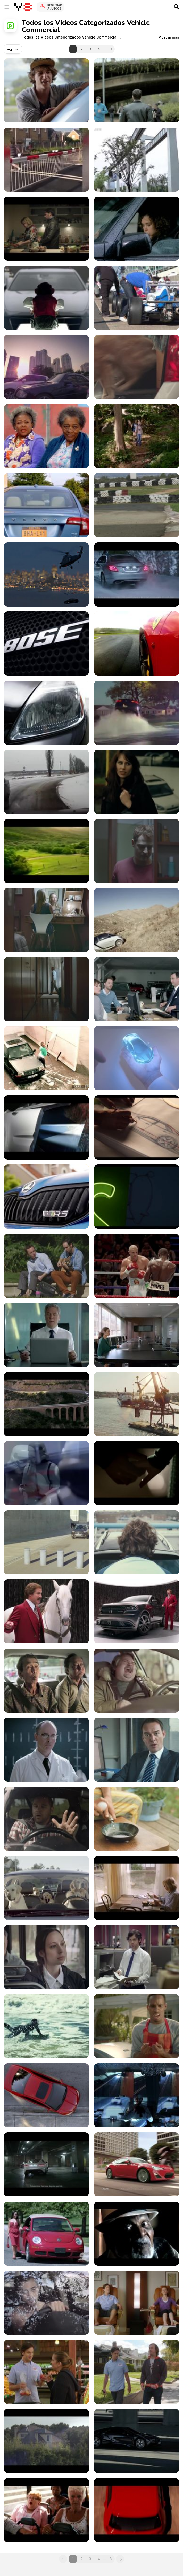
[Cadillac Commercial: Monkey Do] (46, 298)
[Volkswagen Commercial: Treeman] (136, 1542)
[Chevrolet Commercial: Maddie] (136, 367)
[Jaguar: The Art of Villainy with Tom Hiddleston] (46, 2164)
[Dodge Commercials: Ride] (136, 1611)
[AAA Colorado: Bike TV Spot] (136, 2303)
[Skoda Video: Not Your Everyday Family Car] (46, 1196)
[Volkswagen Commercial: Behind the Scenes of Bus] (136, 2510)
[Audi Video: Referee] (136, 1266)
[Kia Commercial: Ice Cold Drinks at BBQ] (136, 2026)
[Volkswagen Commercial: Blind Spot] (136, 851)
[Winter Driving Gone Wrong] (46, 782)
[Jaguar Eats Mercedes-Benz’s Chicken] (46, 1750)
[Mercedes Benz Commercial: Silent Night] (136, 574)
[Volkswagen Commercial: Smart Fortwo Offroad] (136, 920)
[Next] (120, 2559)
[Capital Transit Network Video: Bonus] (46, 1957)
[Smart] (136, 229)
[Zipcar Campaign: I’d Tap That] (136, 436)
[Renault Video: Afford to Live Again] (46, 229)
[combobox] (13, 49)
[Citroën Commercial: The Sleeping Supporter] (46, 2441)
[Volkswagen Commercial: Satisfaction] (136, 989)
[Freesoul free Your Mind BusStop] (136, 782)
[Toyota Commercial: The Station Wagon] (46, 1404)
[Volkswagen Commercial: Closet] (46, 989)
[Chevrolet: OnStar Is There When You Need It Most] (136, 1127)
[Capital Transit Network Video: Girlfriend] (136, 1957)
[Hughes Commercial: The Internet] (136, 1681)
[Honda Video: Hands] (136, 1058)
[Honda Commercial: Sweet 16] (46, 2095)
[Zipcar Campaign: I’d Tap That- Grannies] (46, 436)
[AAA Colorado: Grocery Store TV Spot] (46, 2372)
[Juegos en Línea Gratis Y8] (23, 7)
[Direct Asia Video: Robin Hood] (46, 367)
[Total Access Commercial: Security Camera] (46, 1058)
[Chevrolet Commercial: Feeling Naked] (46, 2303)
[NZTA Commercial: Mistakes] (46, 1819)
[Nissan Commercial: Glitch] (46, 1335)
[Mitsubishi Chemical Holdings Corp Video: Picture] (136, 1819)
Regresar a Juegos (54, 7)
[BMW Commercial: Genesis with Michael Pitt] (136, 2441)
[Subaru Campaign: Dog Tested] (46, 1888)
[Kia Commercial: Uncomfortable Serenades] (46, 1266)
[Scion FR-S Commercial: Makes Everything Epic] (136, 2164)
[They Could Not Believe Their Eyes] (136, 713)
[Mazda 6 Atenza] (46, 643)
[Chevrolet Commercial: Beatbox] (46, 1681)
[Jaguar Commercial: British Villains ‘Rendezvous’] (136, 2095)
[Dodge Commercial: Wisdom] (136, 2234)
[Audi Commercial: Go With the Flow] (136, 90)
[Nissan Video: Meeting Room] (136, 1335)
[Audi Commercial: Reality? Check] (46, 574)
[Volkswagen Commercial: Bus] (46, 2510)
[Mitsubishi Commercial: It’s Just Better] (46, 90)
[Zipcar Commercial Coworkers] (46, 505)
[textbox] (13, 49)
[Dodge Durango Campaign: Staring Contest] (46, 1611)
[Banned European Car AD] (46, 851)
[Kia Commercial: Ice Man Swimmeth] (46, 2026)
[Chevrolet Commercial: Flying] (136, 1196)
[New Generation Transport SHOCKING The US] (136, 160)
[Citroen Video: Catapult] (136, 1888)
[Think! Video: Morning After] (136, 1750)
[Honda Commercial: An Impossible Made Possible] (46, 1542)
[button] (168, 37)
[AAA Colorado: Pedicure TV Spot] (136, 2372)
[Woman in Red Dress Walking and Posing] (46, 2234)
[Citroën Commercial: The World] (46, 1127)
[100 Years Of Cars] (46, 713)
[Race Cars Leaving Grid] (136, 298)
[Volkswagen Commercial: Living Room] (46, 920)
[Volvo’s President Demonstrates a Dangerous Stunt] (136, 1404)
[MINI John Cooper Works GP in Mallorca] (136, 505)
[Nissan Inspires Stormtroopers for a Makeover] (46, 1473)
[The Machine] (136, 643)
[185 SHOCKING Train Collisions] (46, 160)
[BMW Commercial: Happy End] (136, 1473)
